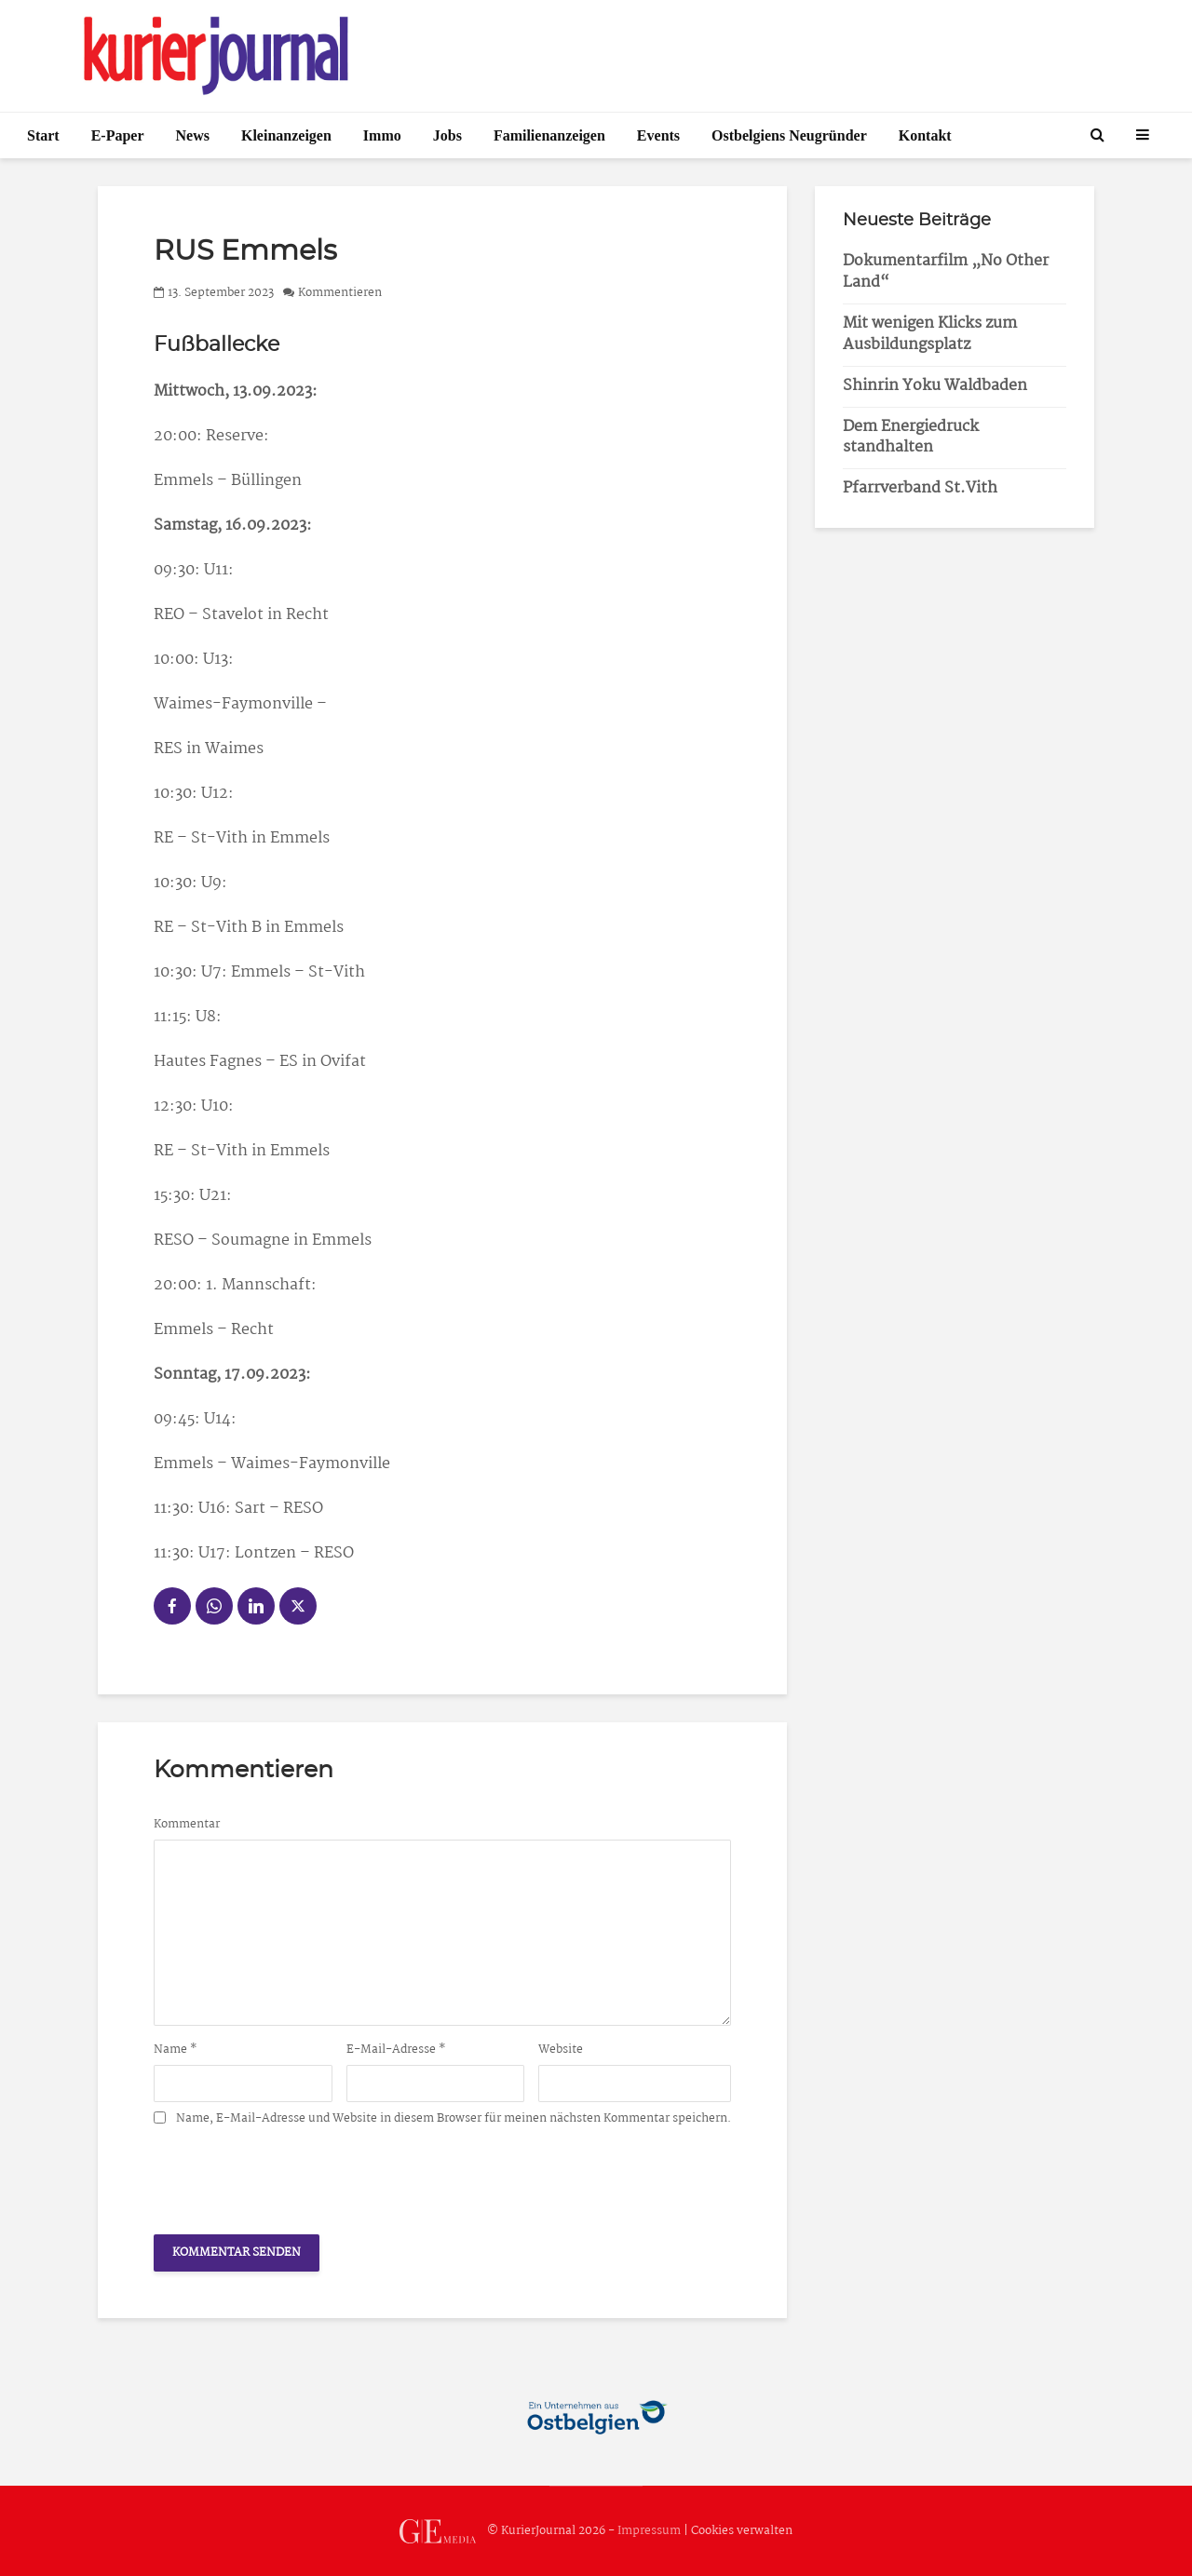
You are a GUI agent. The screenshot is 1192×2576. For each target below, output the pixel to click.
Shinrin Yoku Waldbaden (935, 385)
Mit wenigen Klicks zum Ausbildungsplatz (930, 334)
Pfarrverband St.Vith (920, 488)
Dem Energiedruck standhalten (911, 437)
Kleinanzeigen (286, 135)
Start (43, 135)
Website (560, 2050)
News (193, 135)
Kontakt (925, 135)
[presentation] (295, 2174)
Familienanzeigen (549, 135)
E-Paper (117, 135)
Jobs (447, 135)
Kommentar (187, 1824)
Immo (382, 135)
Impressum (649, 2531)
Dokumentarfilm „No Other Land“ (946, 272)
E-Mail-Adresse (396, 2050)
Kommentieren (340, 293)
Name (175, 2050)
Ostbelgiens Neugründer (789, 135)
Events (658, 135)
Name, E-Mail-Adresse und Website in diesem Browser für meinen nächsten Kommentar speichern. (453, 2118)
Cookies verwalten (741, 2531)
